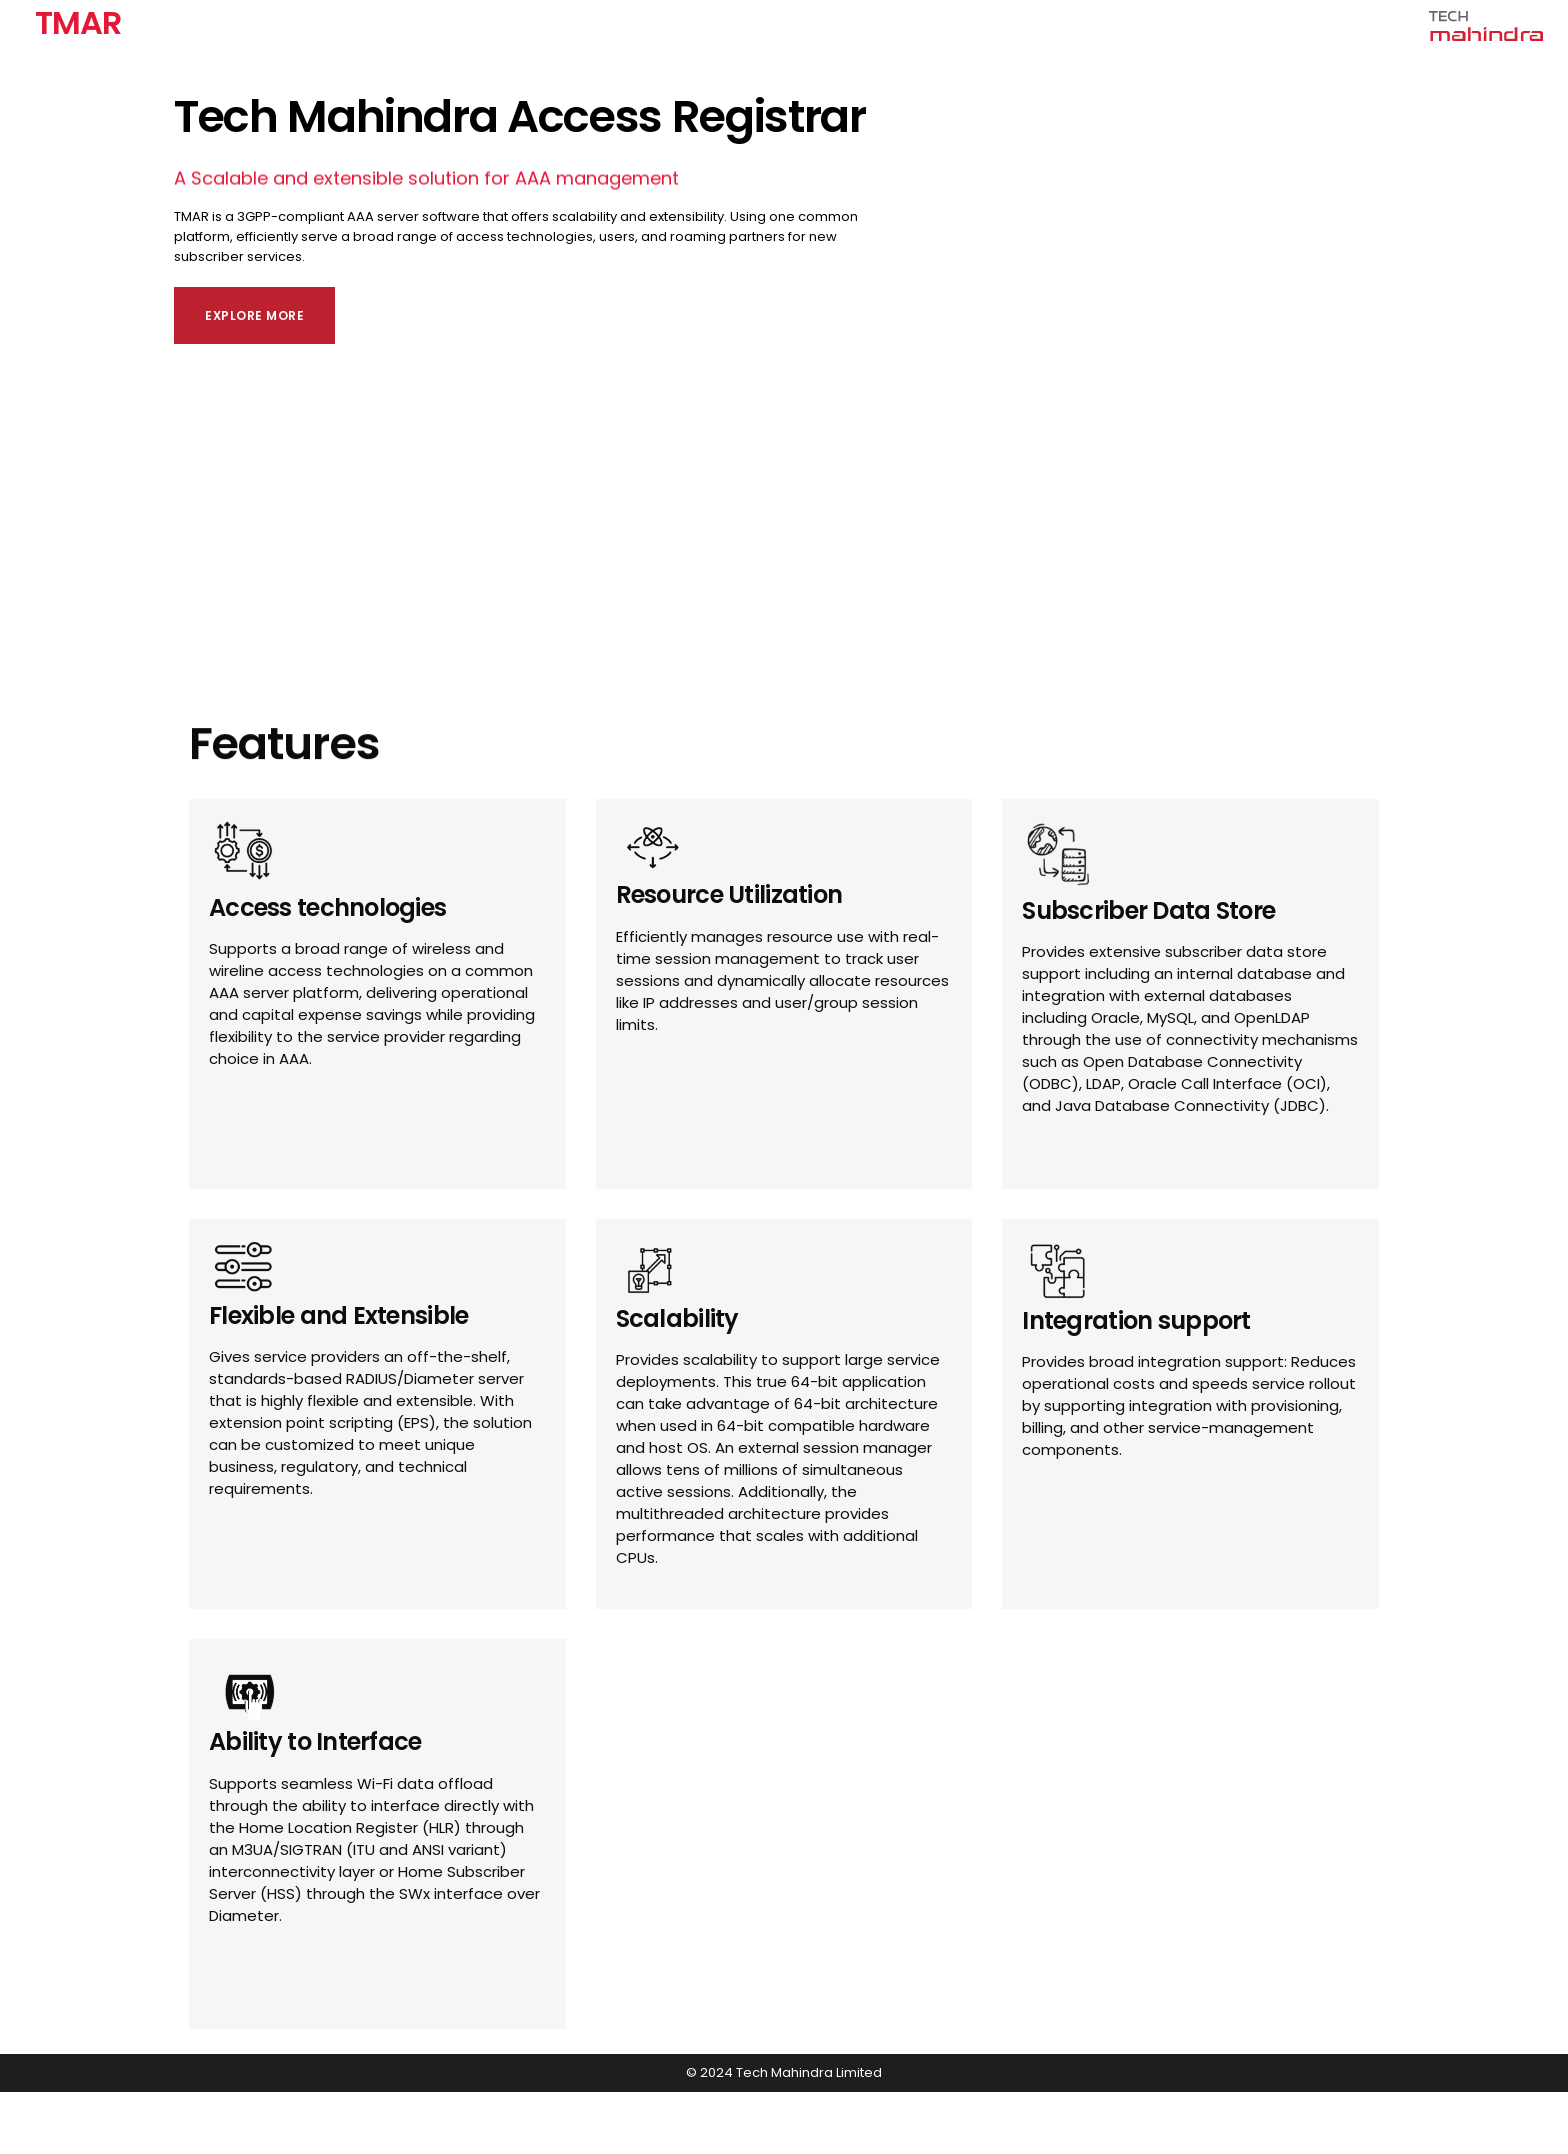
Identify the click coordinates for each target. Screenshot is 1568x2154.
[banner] (784, 202)
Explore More (254, 315)
